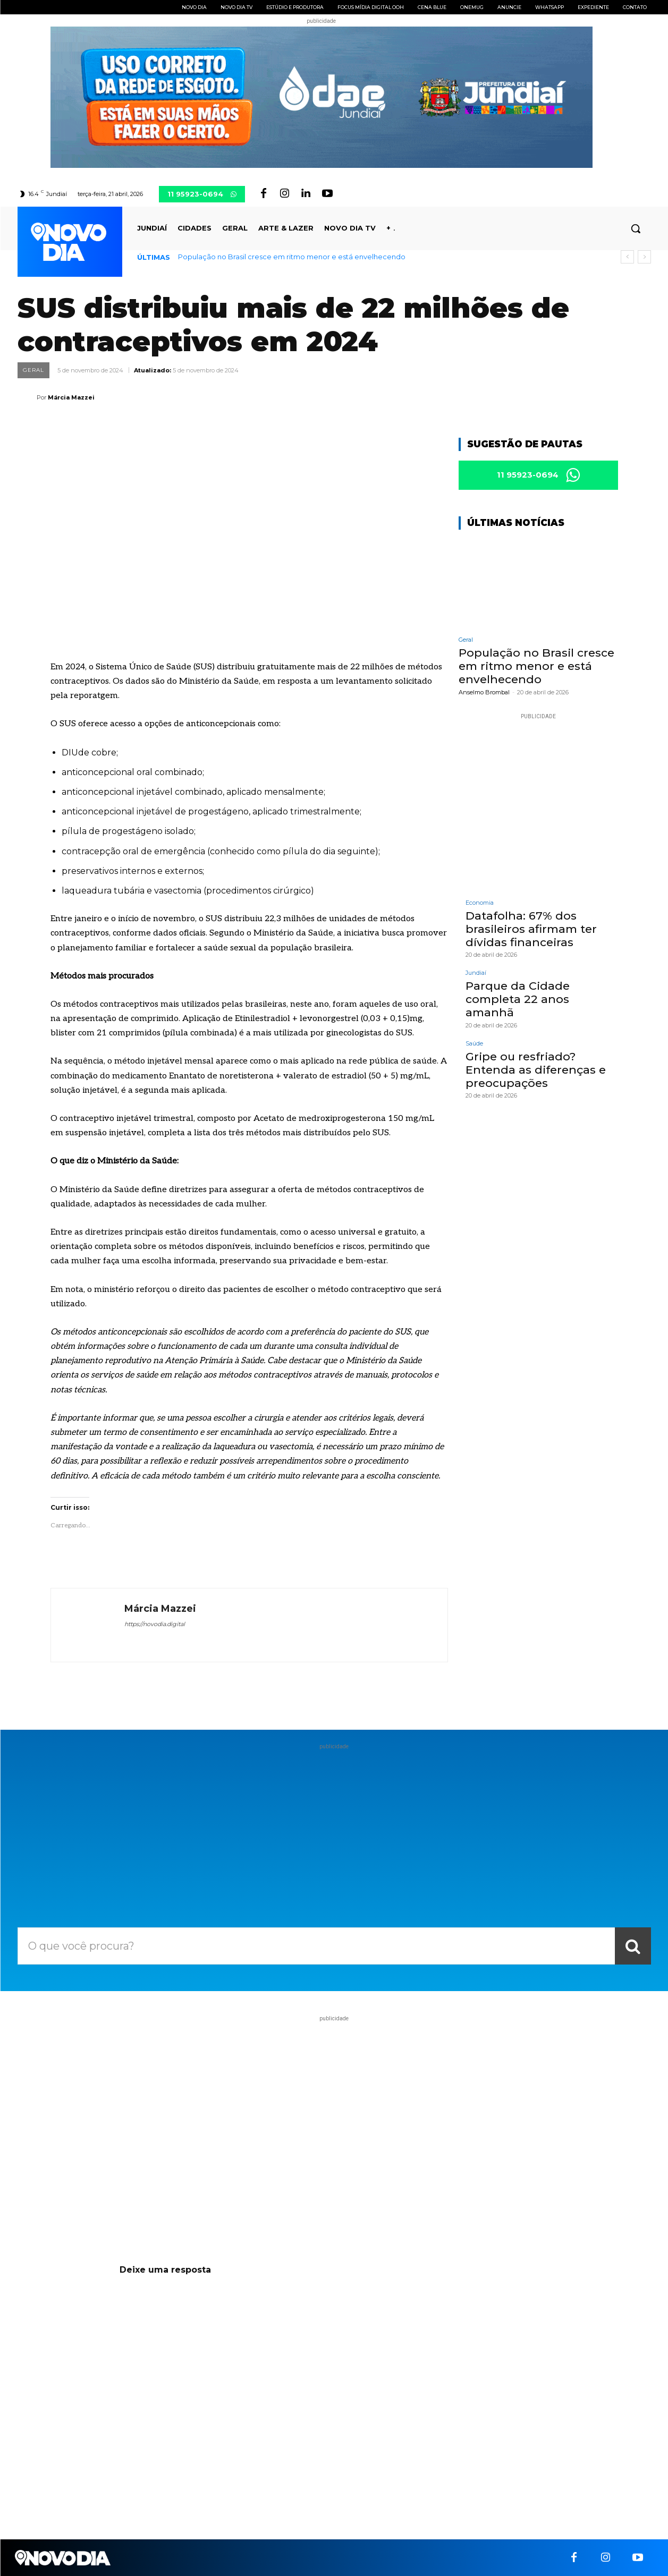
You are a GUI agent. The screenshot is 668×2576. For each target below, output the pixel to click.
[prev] (627, 256)
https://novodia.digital (154, 1624)
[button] (635, 228)
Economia (480, 903)
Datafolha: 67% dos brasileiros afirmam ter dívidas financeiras (531, 929)
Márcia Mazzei (71, 397)
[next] (644, 256)
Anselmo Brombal (484, 692)
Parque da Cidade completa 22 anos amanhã (518, 999)
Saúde (474, 1044)
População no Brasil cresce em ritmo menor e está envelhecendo (291, 256)
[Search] (633, 1946)
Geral (33, 370)
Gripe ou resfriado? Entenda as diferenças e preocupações (536, 1070)
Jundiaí (476, 973)
